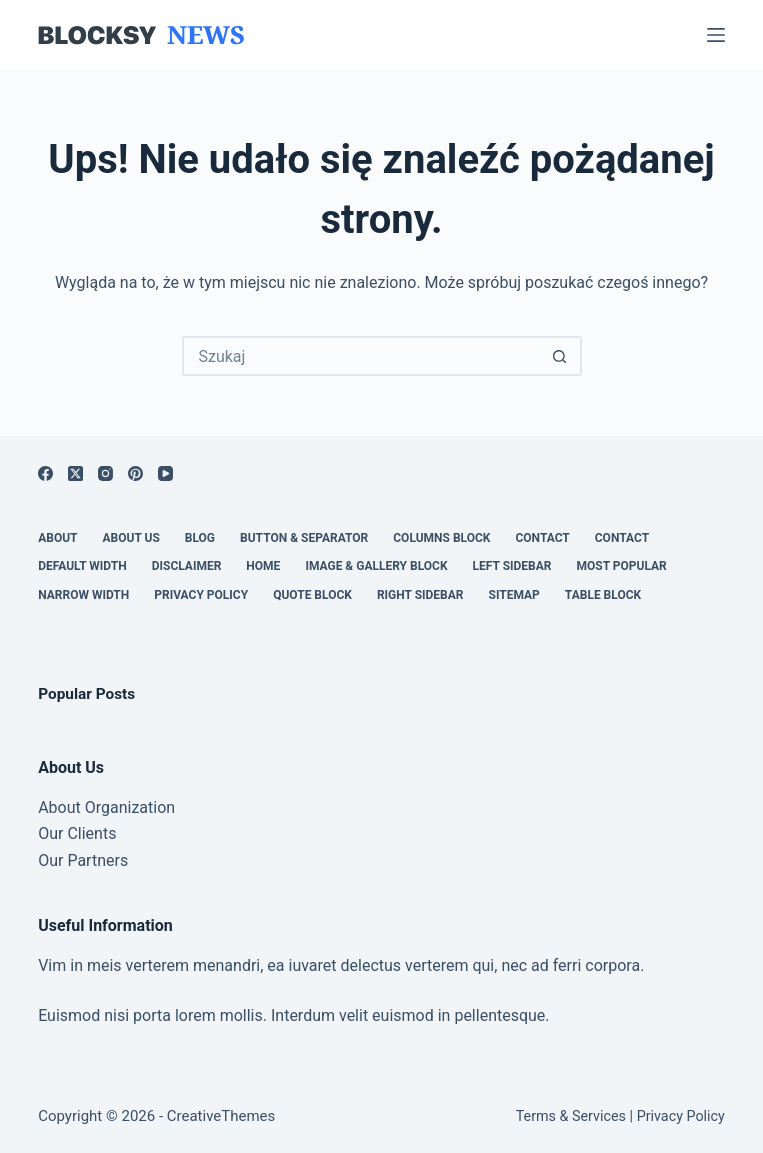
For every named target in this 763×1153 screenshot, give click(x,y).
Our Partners (83, 860)
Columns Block (441, 538)
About (57, 538)
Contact (542, 538)
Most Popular (621, 566)
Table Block (603, 595)
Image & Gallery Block (376, 566)
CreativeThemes (221, 1116)
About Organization (106, 807)
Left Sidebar (512, 566)
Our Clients (77, 833)
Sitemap (514, 595)
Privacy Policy (201, 595)
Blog (200, 538)
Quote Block (312, 595)
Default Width (82, 566)
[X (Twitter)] (75, 473)
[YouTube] (165, 473)
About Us (131, 538)
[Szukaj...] (362, 356)
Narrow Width (83, 595)
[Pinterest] (135, 473)
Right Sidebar (420, 595)
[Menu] (716, 35)
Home (263, 566)
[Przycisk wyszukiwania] (560, 356)
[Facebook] (45, 473)
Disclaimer (187, 566)
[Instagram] (105, 473)
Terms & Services (571, 1116)
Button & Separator (304, 538)
